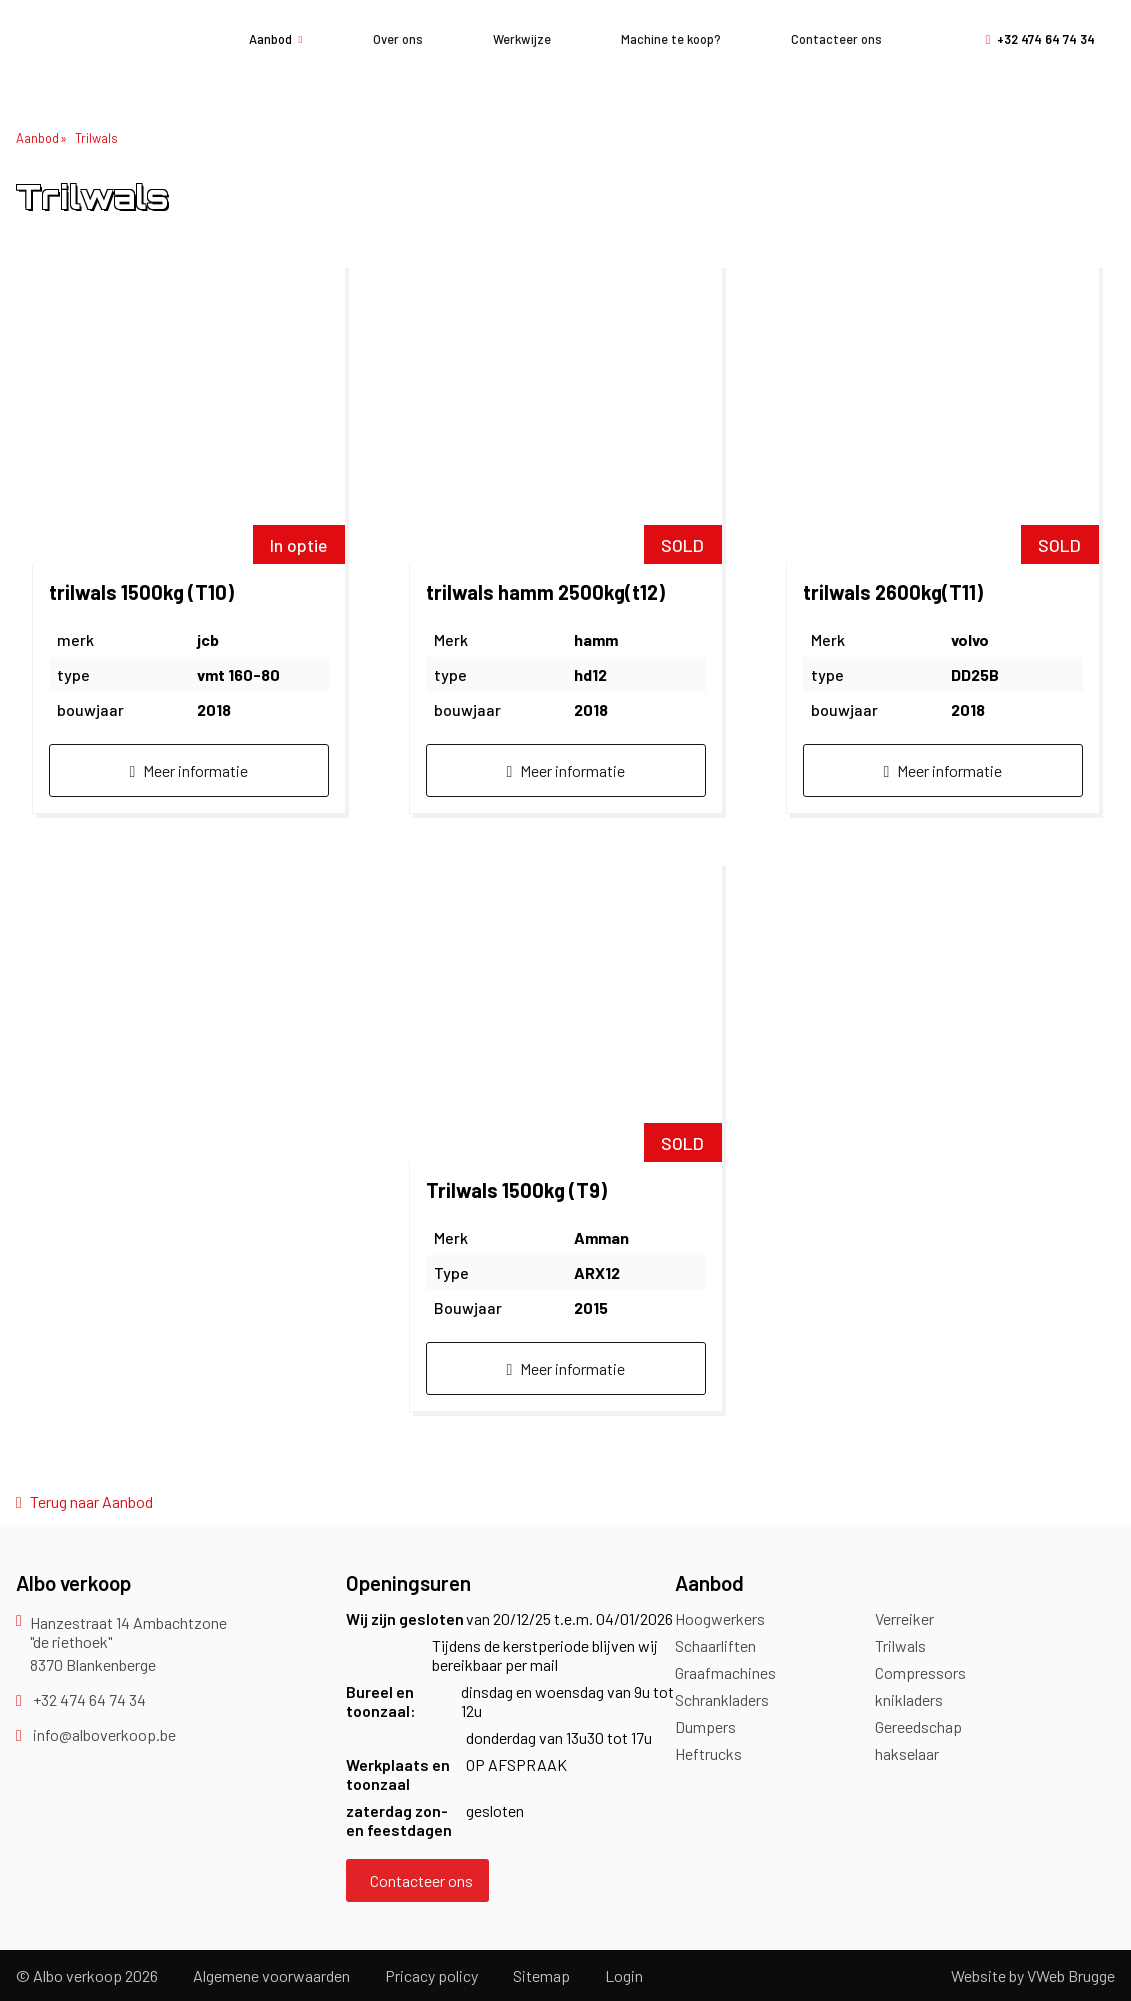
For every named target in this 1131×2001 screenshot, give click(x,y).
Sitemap (541, 1975)
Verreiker (904, 1618)
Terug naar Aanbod (84, 1501)
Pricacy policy (431, 1975)
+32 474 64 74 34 (1039, 39)
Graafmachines (725, 1672)
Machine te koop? (671, 39)
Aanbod (276, 39)
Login (624, 1975)
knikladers (909, 1699)
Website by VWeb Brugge (1033, 1975)
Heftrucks (708, 1753)
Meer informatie (189, 770)
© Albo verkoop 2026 (87, 1975)
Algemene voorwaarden (271, 1975)
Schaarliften (715, 1645)
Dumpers (705, 1726)
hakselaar (907, 1753)
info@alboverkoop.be (96, 1734)
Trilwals (96, 138)
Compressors (920, 1672)
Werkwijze (522, 39)
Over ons (398, 39)
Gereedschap (918, 1726)
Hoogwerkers (720, 1618)
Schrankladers (722, 1699)
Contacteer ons (836, 39)
